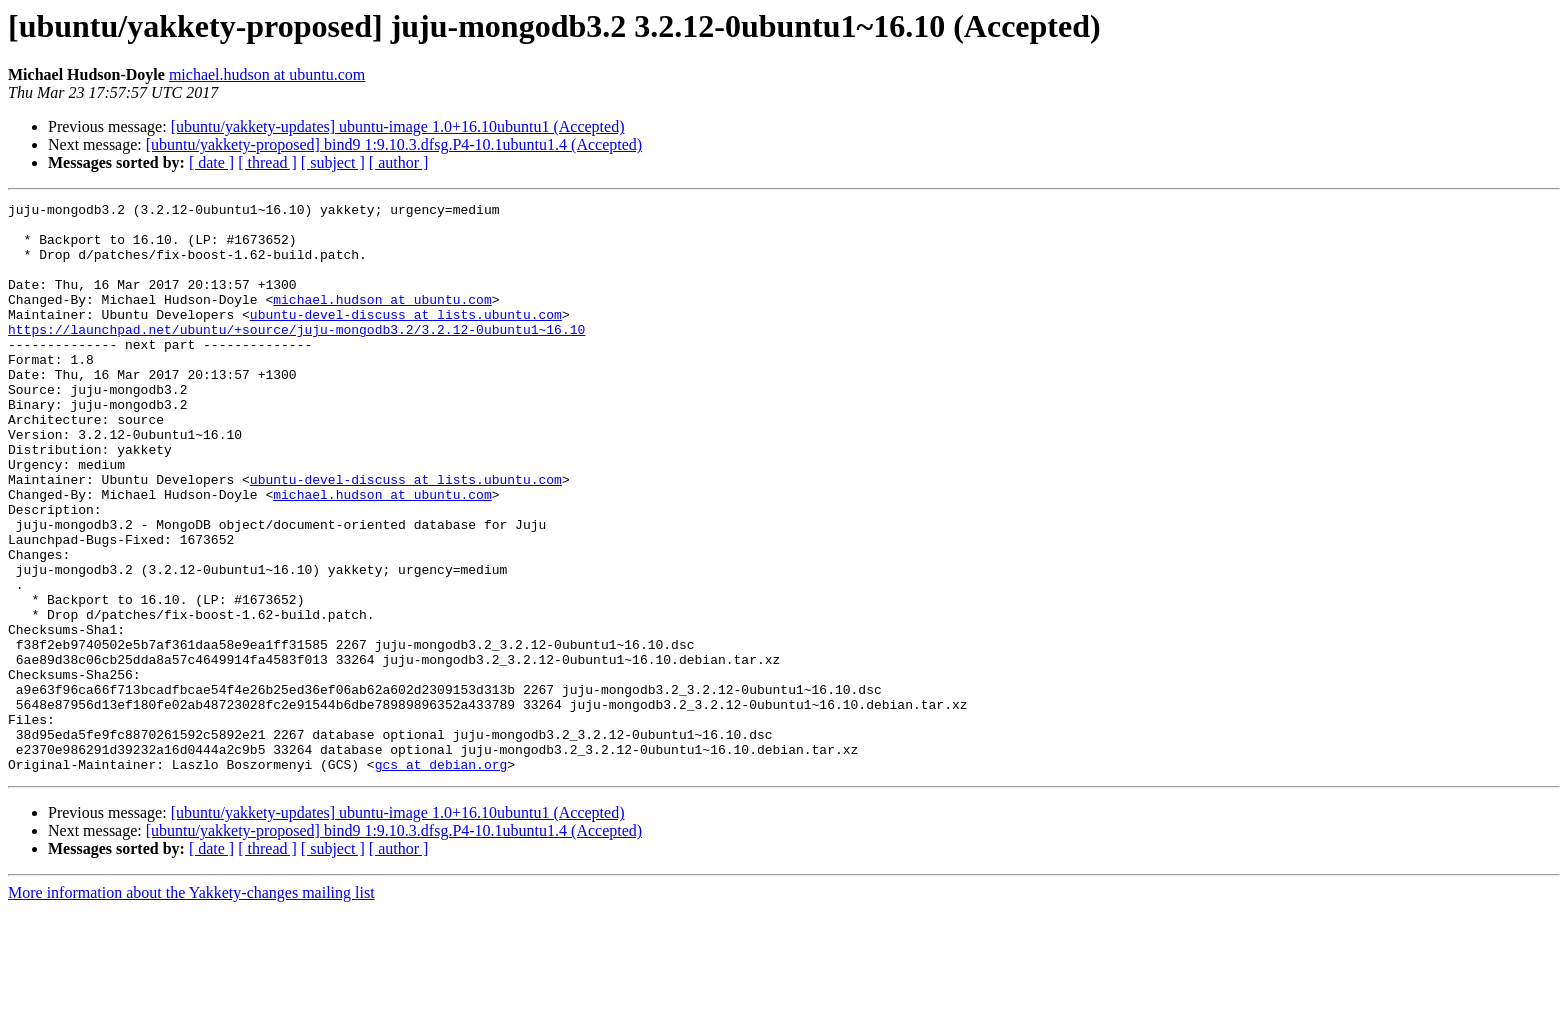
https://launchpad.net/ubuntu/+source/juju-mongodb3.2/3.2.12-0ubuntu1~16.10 (296, 356)
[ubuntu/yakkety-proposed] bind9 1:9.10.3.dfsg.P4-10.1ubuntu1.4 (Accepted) (394, 144)
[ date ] (211, 162)
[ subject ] (333, 162)
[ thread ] (267, 162)
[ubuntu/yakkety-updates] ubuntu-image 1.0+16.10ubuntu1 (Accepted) (398, 126)
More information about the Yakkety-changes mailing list (191, 1006)
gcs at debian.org (441, 878)
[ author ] (399, 162)
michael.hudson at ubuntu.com (267, 74)
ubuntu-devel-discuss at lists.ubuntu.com (406, 338)
